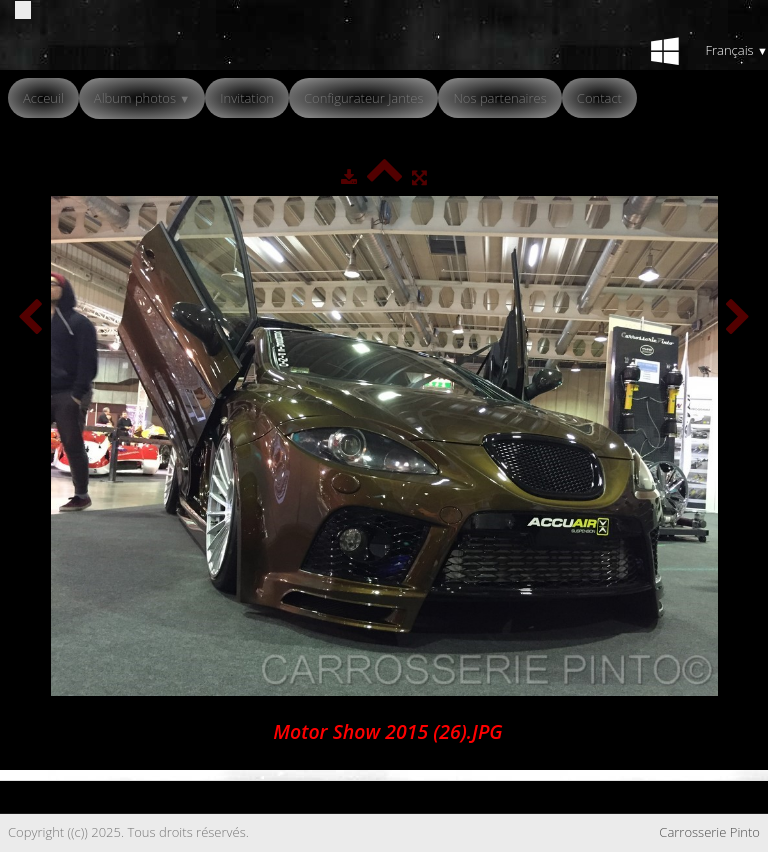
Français (736, 50)
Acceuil (43, 98)
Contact (599, 98)
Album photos (142, 98)
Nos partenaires (499, 98)
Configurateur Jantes (364, 98)
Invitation (247, 98)
